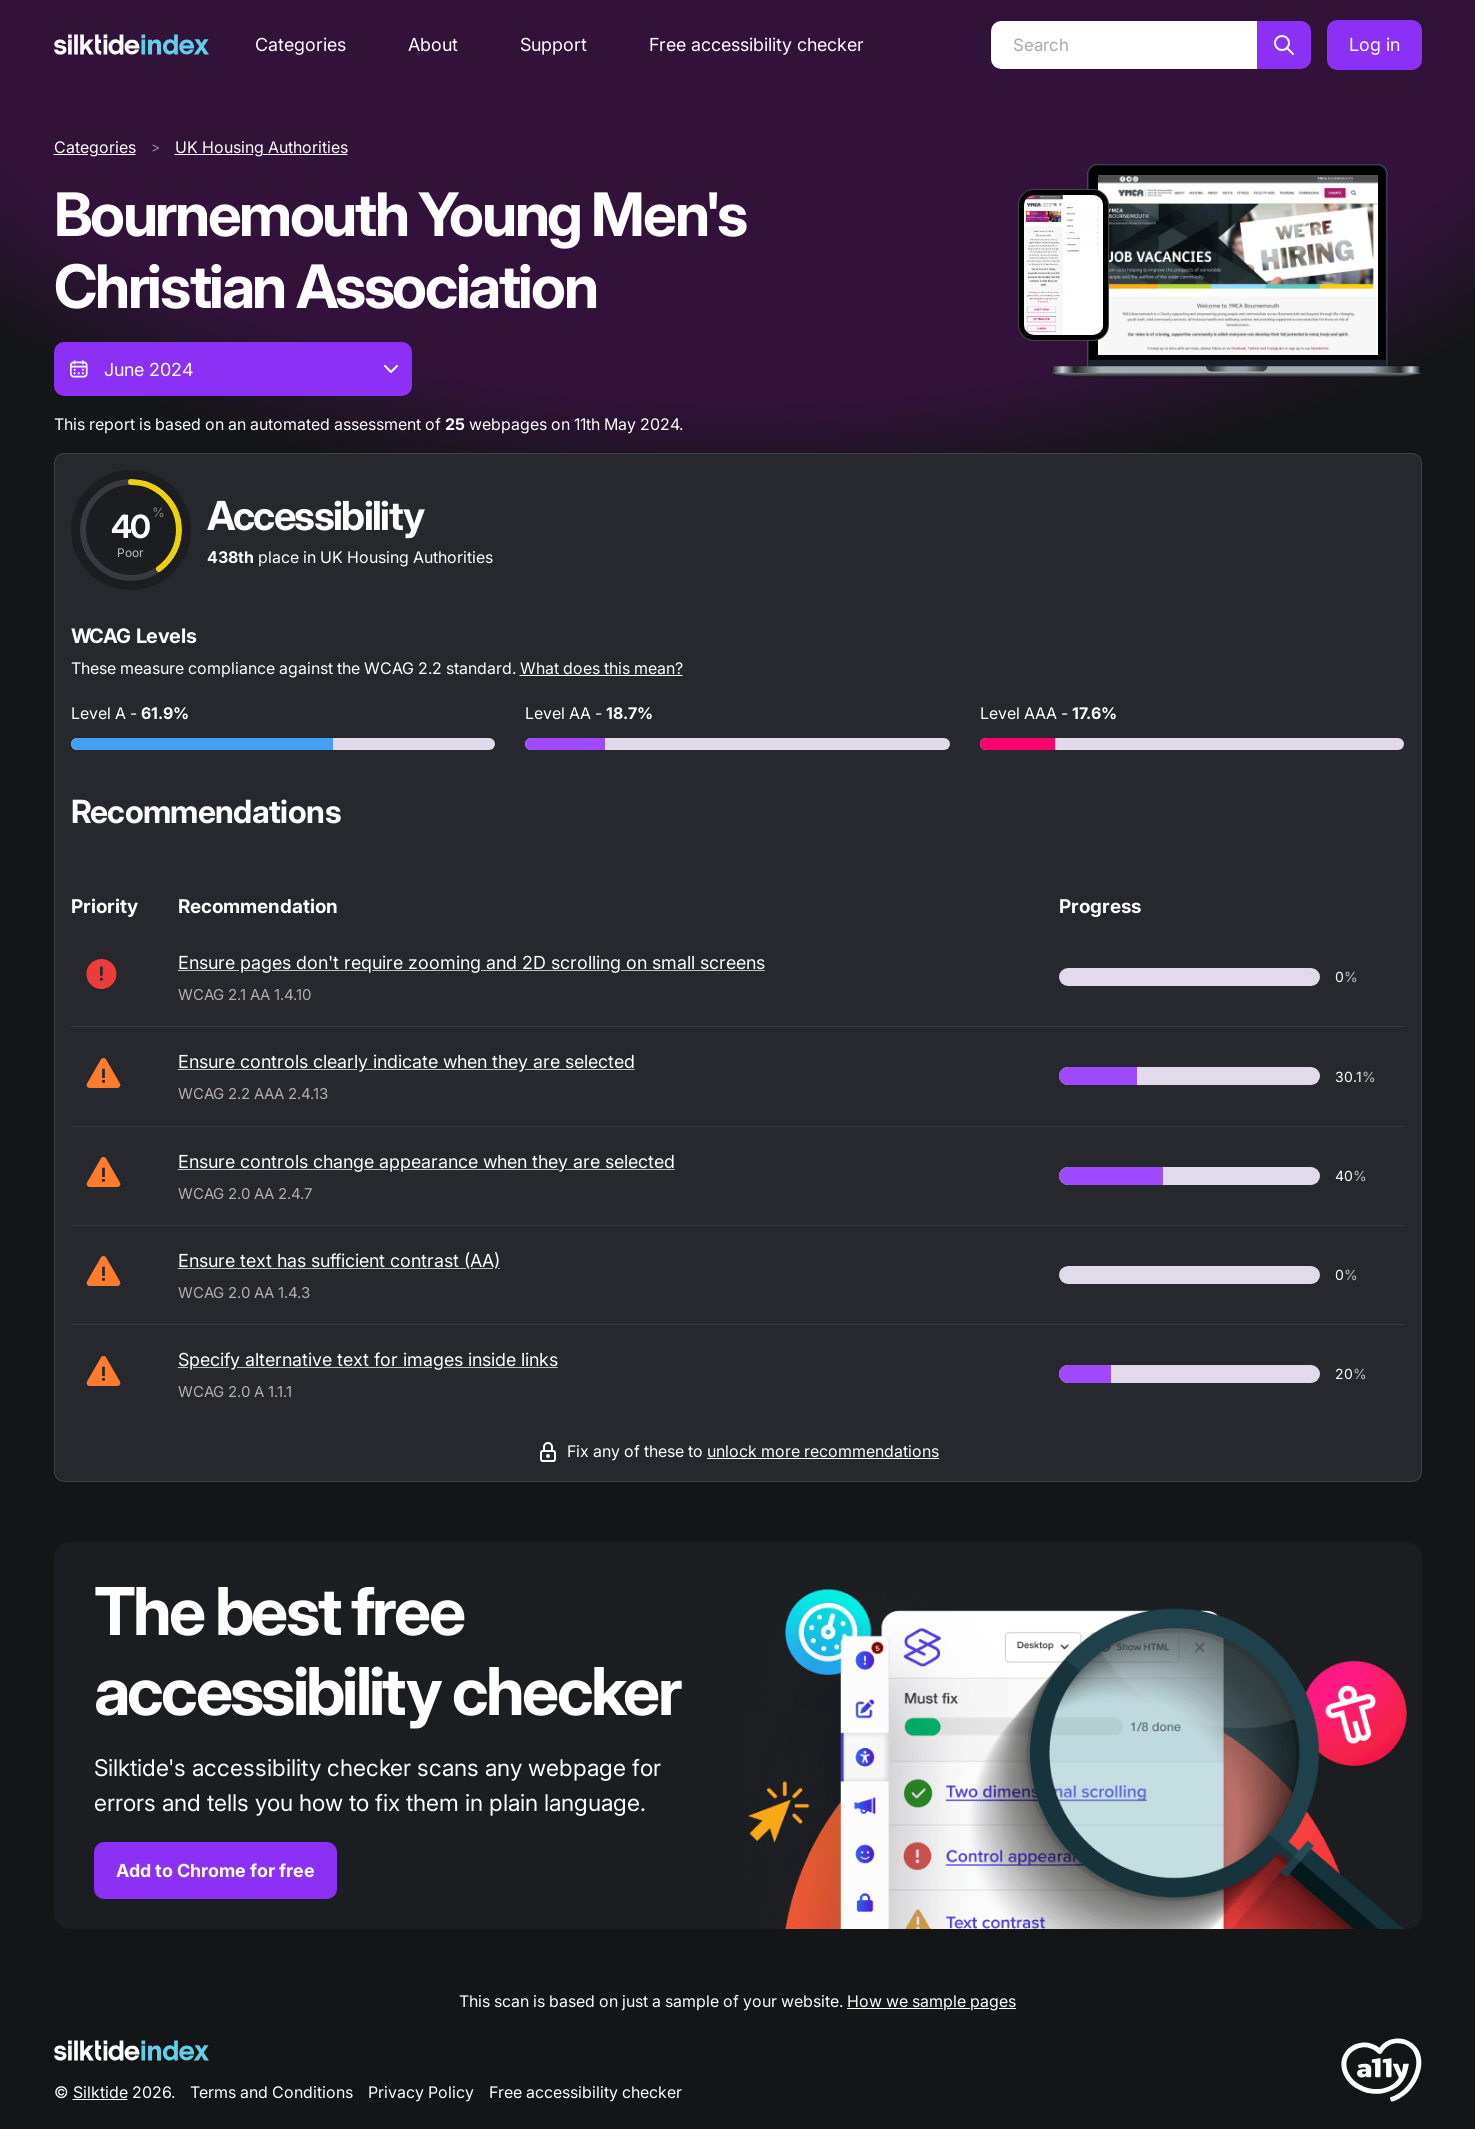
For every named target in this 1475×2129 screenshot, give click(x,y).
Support (553, 44)
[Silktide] (131, 44)
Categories (300, 44)
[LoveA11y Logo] (1381, 2073)
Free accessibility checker (756, 44)
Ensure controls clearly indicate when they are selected (406, 1061)
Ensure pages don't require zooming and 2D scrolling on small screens (471, 962)
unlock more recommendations (823, 1451)
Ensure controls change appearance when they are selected (426, 1161)
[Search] (1124, 45)
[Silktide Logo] (131, 2050)
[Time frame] (233, 369)
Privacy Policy (421, 2092)
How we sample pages (931, 2001)
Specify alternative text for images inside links (368, 1359)
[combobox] (233, 369)
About (433, 44)
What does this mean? (601, 668)
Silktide (100, 2092)
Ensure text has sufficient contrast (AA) (339, 1260)
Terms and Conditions (271, 2092)
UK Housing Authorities (261, 147)
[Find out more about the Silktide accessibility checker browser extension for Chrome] (738, 1735)
